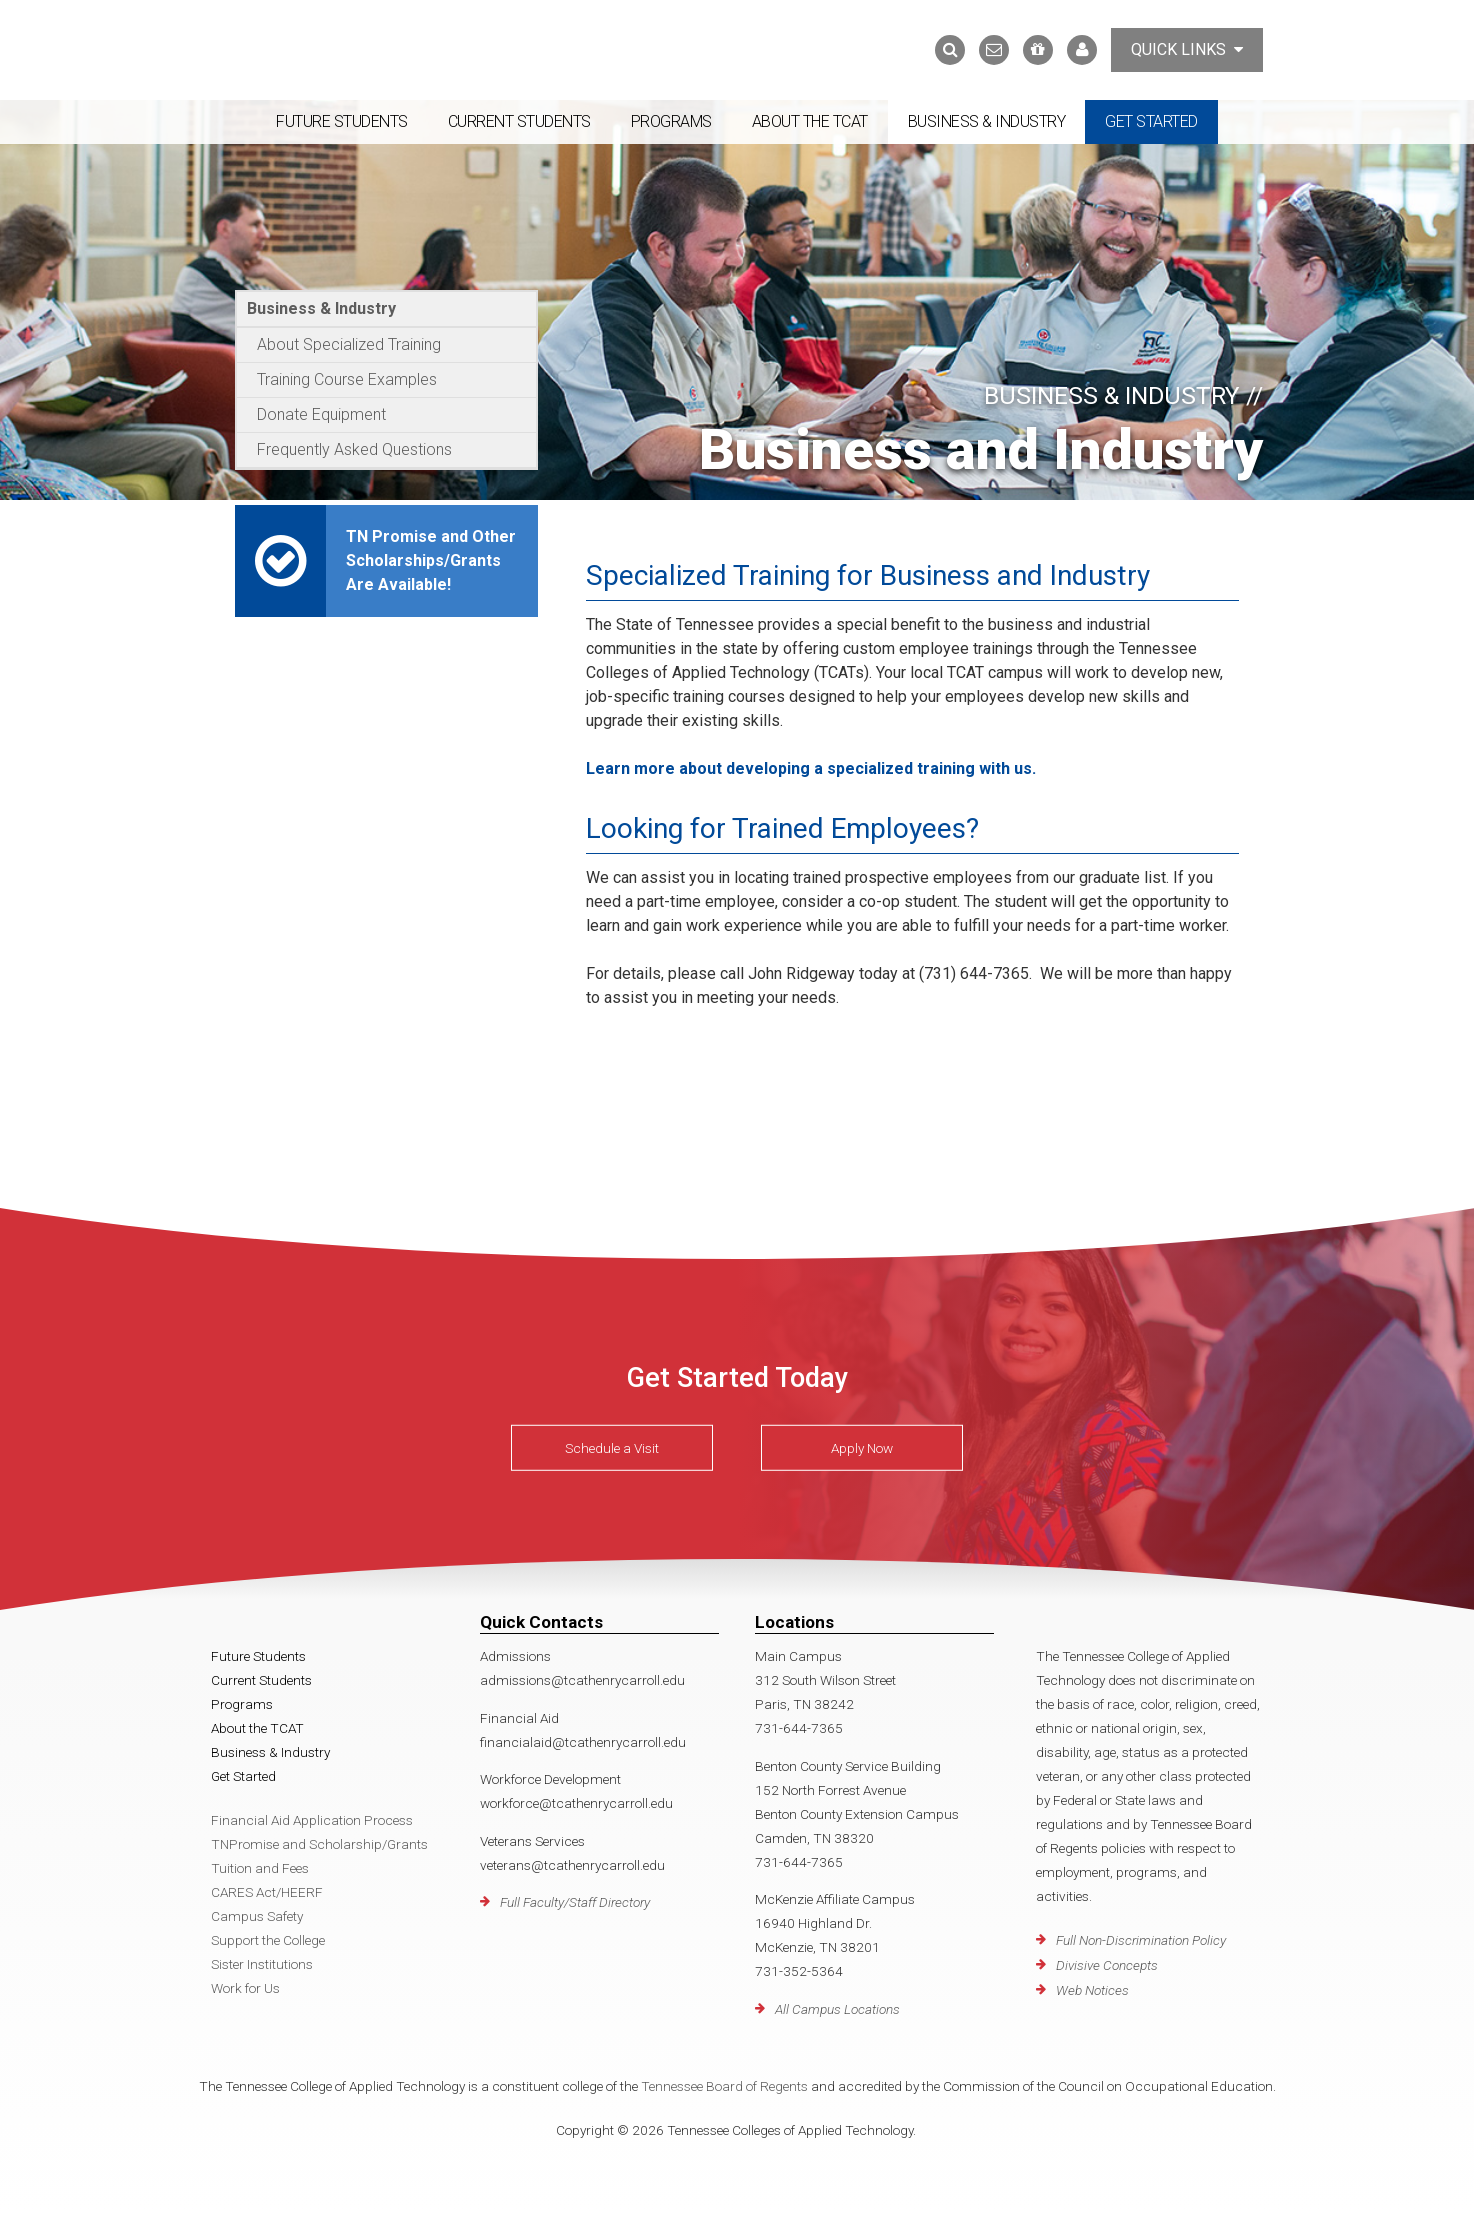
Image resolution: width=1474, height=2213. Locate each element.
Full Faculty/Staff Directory (575, 1902)
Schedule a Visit (612, 1448)
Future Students (342, 121)
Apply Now (862, 1448)
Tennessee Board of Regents (724, 2086)
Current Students (519, 121)
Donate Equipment (321, 414)
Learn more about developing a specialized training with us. (811, 768)
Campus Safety (257, 1916)
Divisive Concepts (1107, 1965)
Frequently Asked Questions (354, 449)
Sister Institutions (262, 1964)
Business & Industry (987, 121)
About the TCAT (810, 121)
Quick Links (1187, 49)
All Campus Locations (837, 2009)
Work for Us (245, 1988)
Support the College (268, 1940)
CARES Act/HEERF (267, 1892)
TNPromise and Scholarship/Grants (319, 1844)
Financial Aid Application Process (312, 1820)
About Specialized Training (349, 344)
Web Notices (1092, 1990)
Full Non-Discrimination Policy (1141, 1940)
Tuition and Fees (260, 1868)
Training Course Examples (347, 379)
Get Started (1151, 121)
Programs (671, 121)
